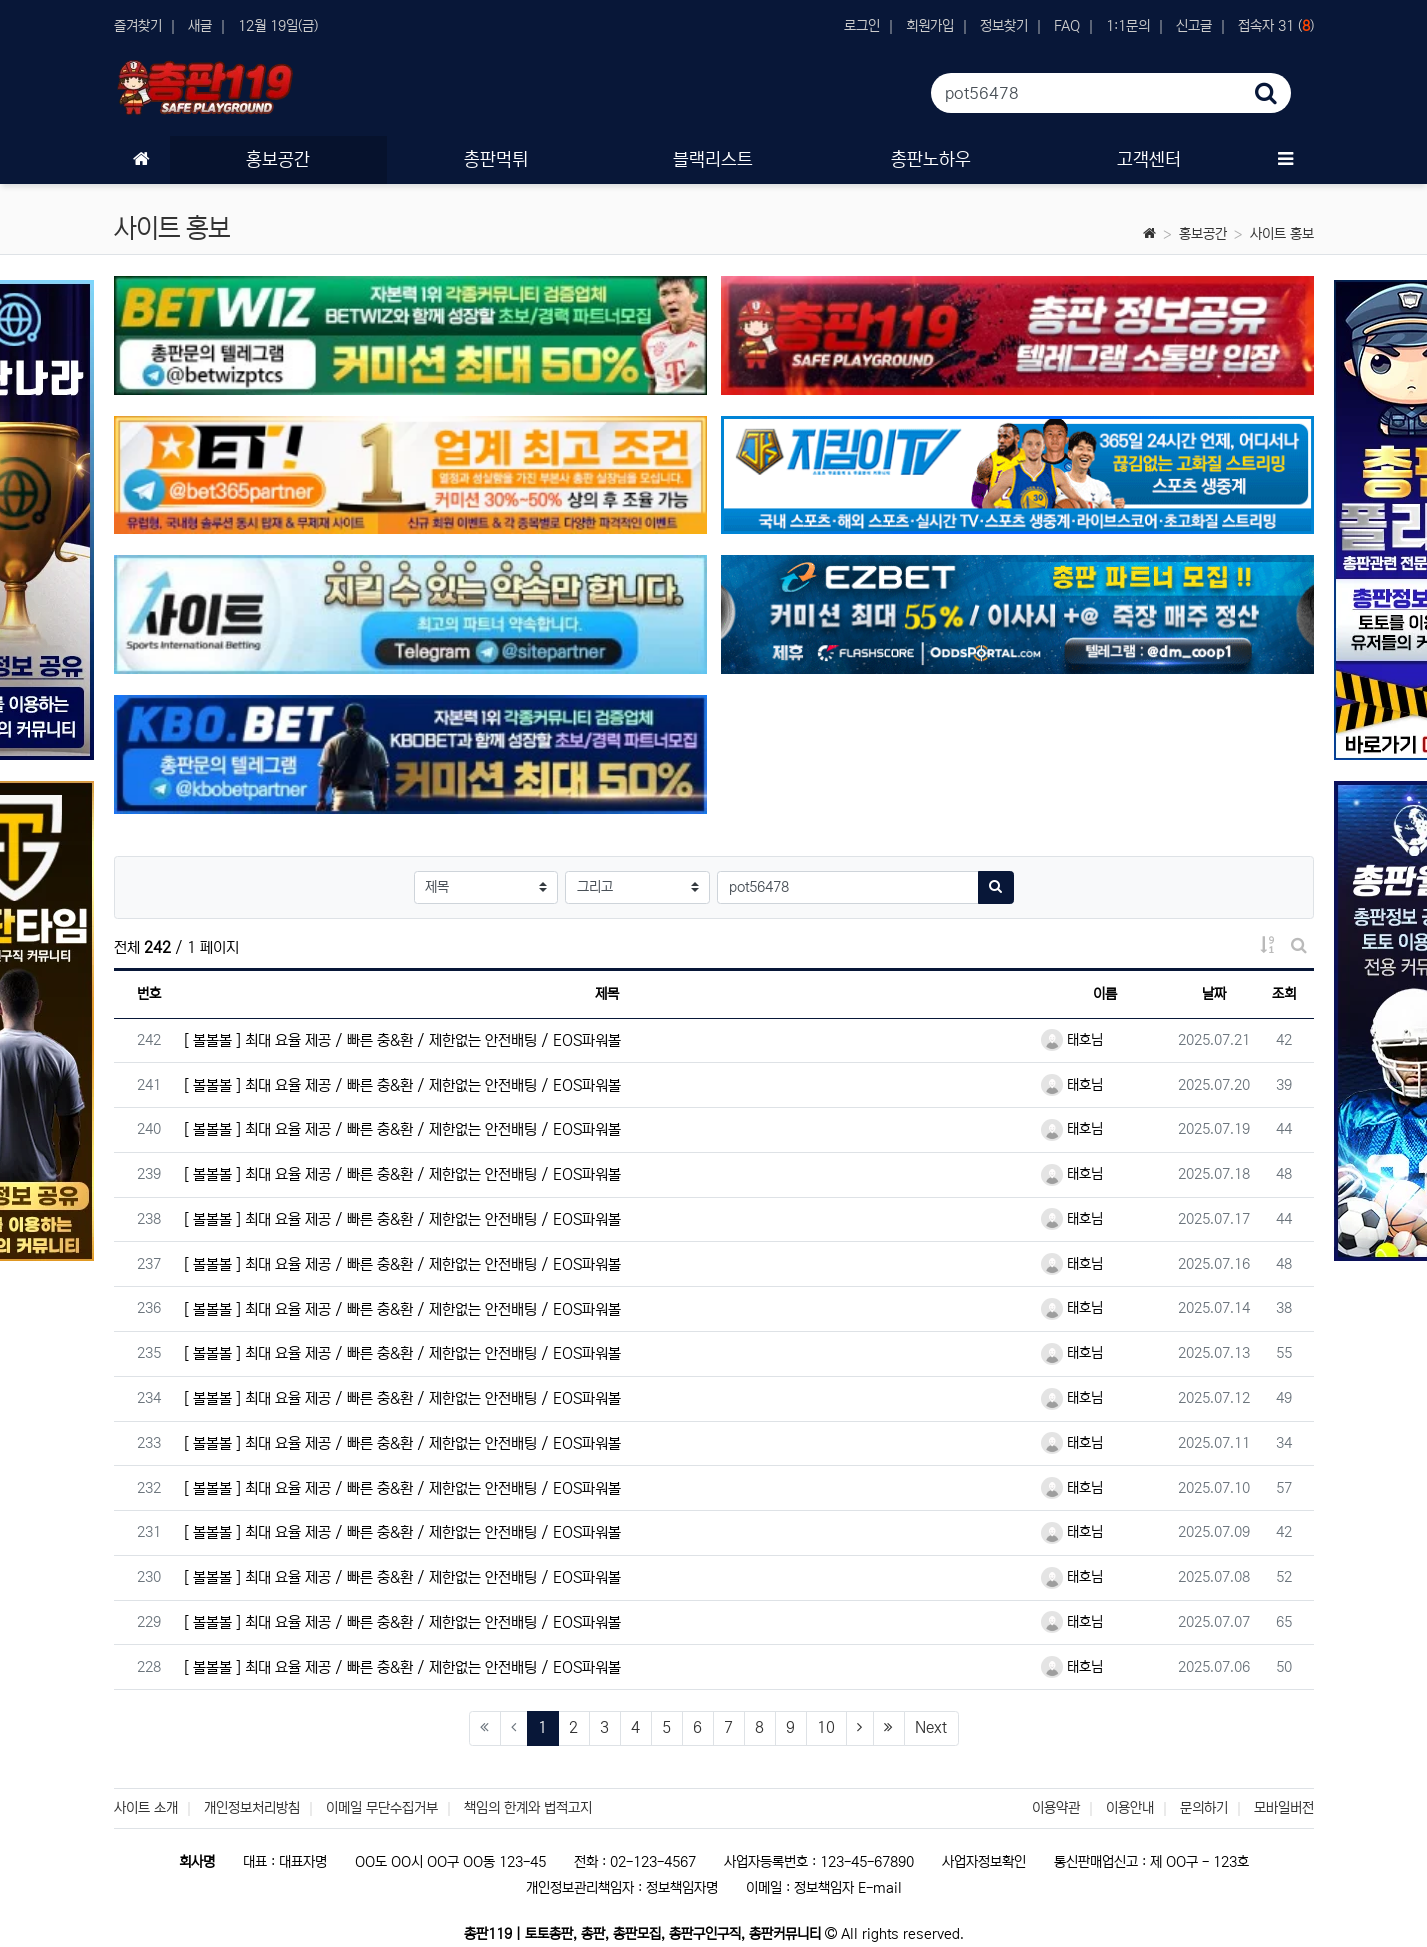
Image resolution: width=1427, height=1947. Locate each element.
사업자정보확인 (984, 1862)
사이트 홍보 (1282, 234)
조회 (1284, 994)
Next (931, 1727)
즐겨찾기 (138, 26)
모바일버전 (1284, 1808)
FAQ (1067, 26)
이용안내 (1130, 1808)
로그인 (862, 26)
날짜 (1214, 994)
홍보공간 (1203, 234)
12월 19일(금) (278, 26)
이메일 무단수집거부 (382, 1808)
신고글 (1194, 26)
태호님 (1072, 1040)
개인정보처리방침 (252, 1808)
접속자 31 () (1276, 26)
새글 (200, 26)
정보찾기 (1004, 26)
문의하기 (1204, 1808)
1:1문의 (1128, 26)
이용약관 (1056, 1808)
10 (826, 1727)
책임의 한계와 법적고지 (528, 1808)
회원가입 (930, 26)
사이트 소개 (146, 1808)
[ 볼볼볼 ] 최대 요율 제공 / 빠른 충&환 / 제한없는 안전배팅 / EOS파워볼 (402, 1040)
